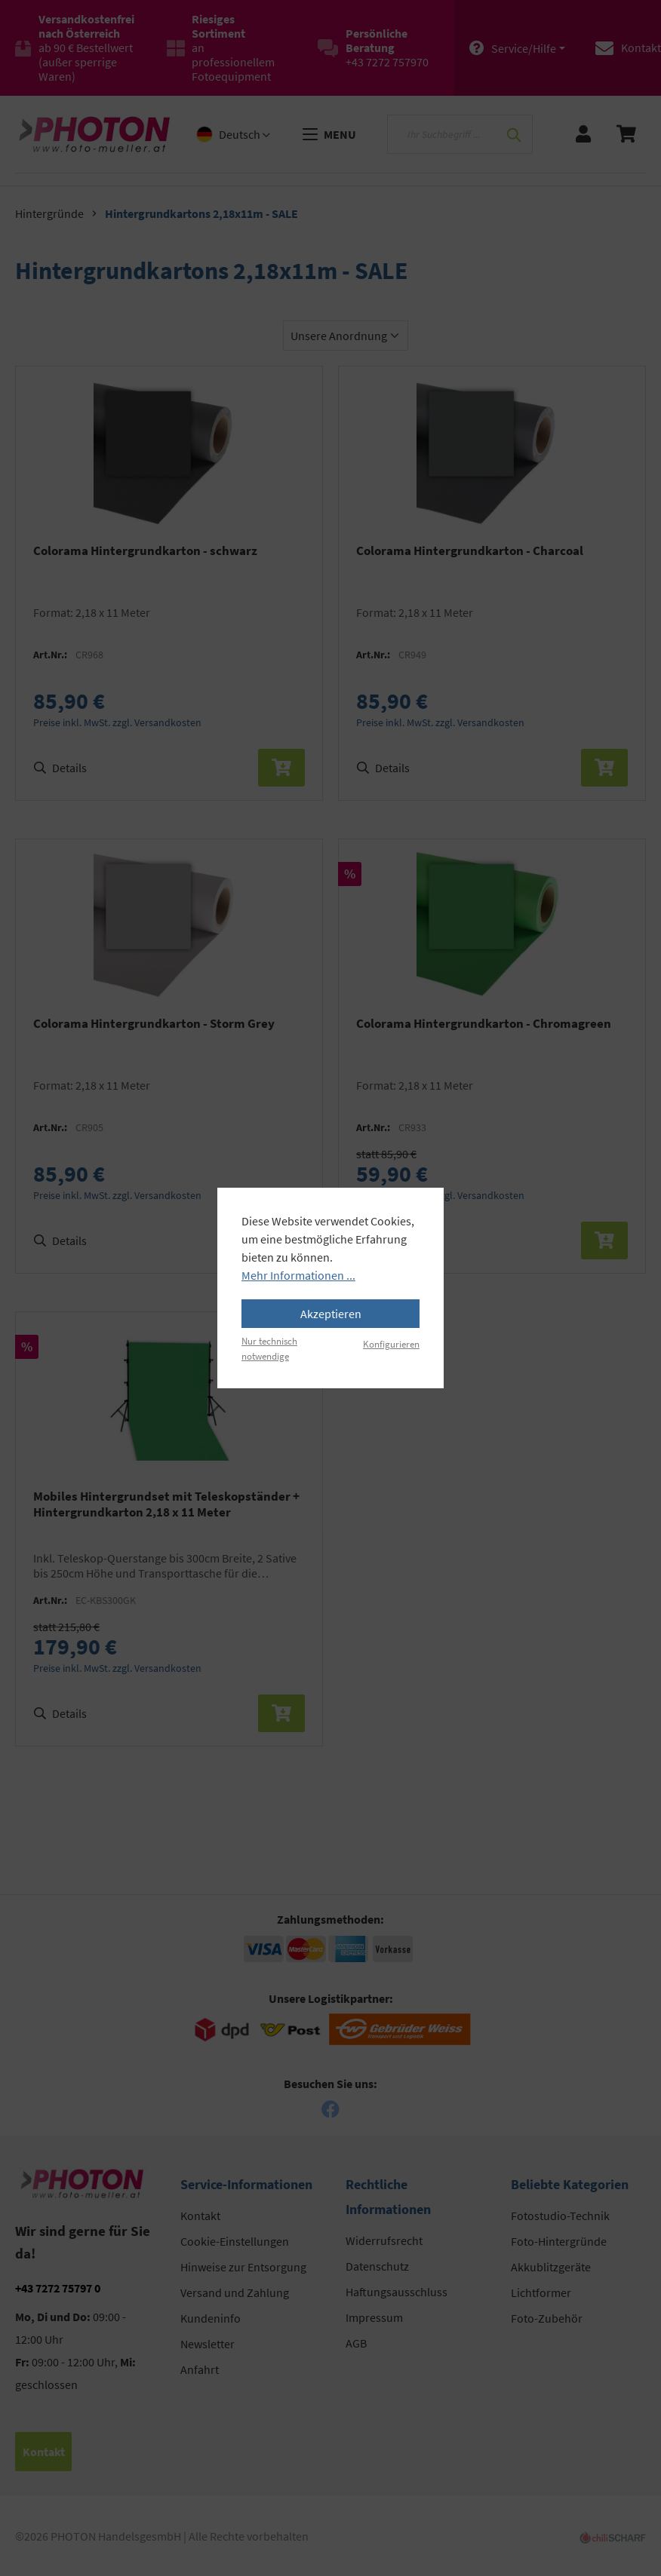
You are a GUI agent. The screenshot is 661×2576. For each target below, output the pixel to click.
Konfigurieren (391, 1344)
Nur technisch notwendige (269, 1348)
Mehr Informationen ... (298, 1275)
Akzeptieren (330, 1313)
